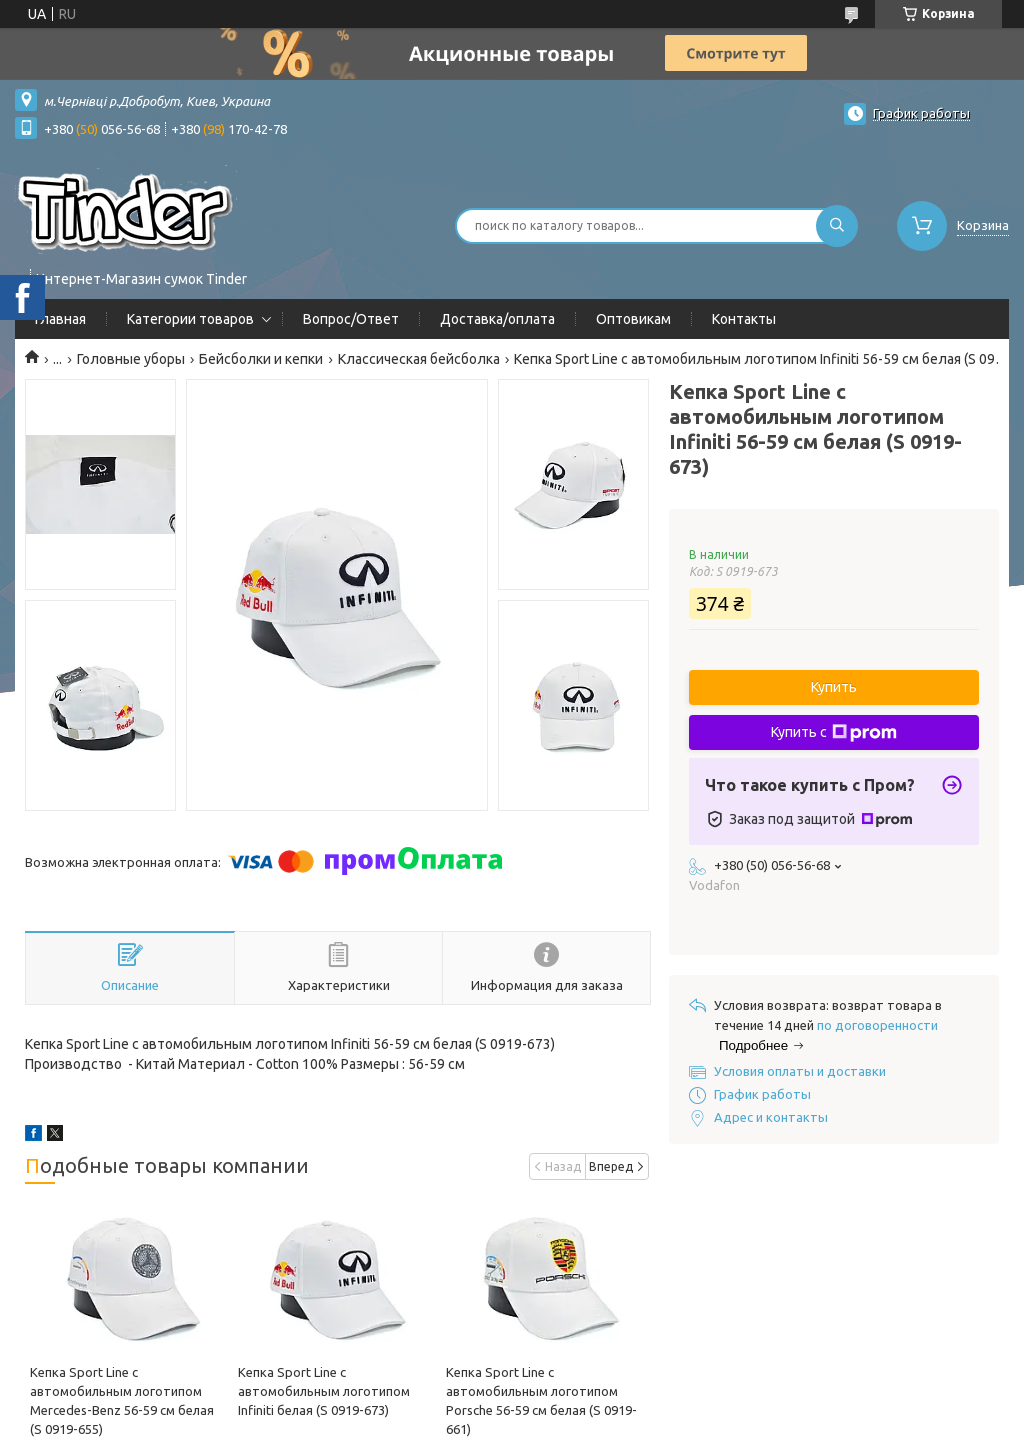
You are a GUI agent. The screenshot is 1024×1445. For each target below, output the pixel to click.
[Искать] (837, 226)
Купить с (834, 733)
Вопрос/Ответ (351, 319)
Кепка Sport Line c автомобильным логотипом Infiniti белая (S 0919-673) (324, 1391)
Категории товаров (190, 319)
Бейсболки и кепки (261, 359)
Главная (60, 319)
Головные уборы (131, 359)
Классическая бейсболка (419, 359)
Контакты (744, 319)
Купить (834, 687)
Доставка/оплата (497, 319)
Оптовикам (633, 319)
